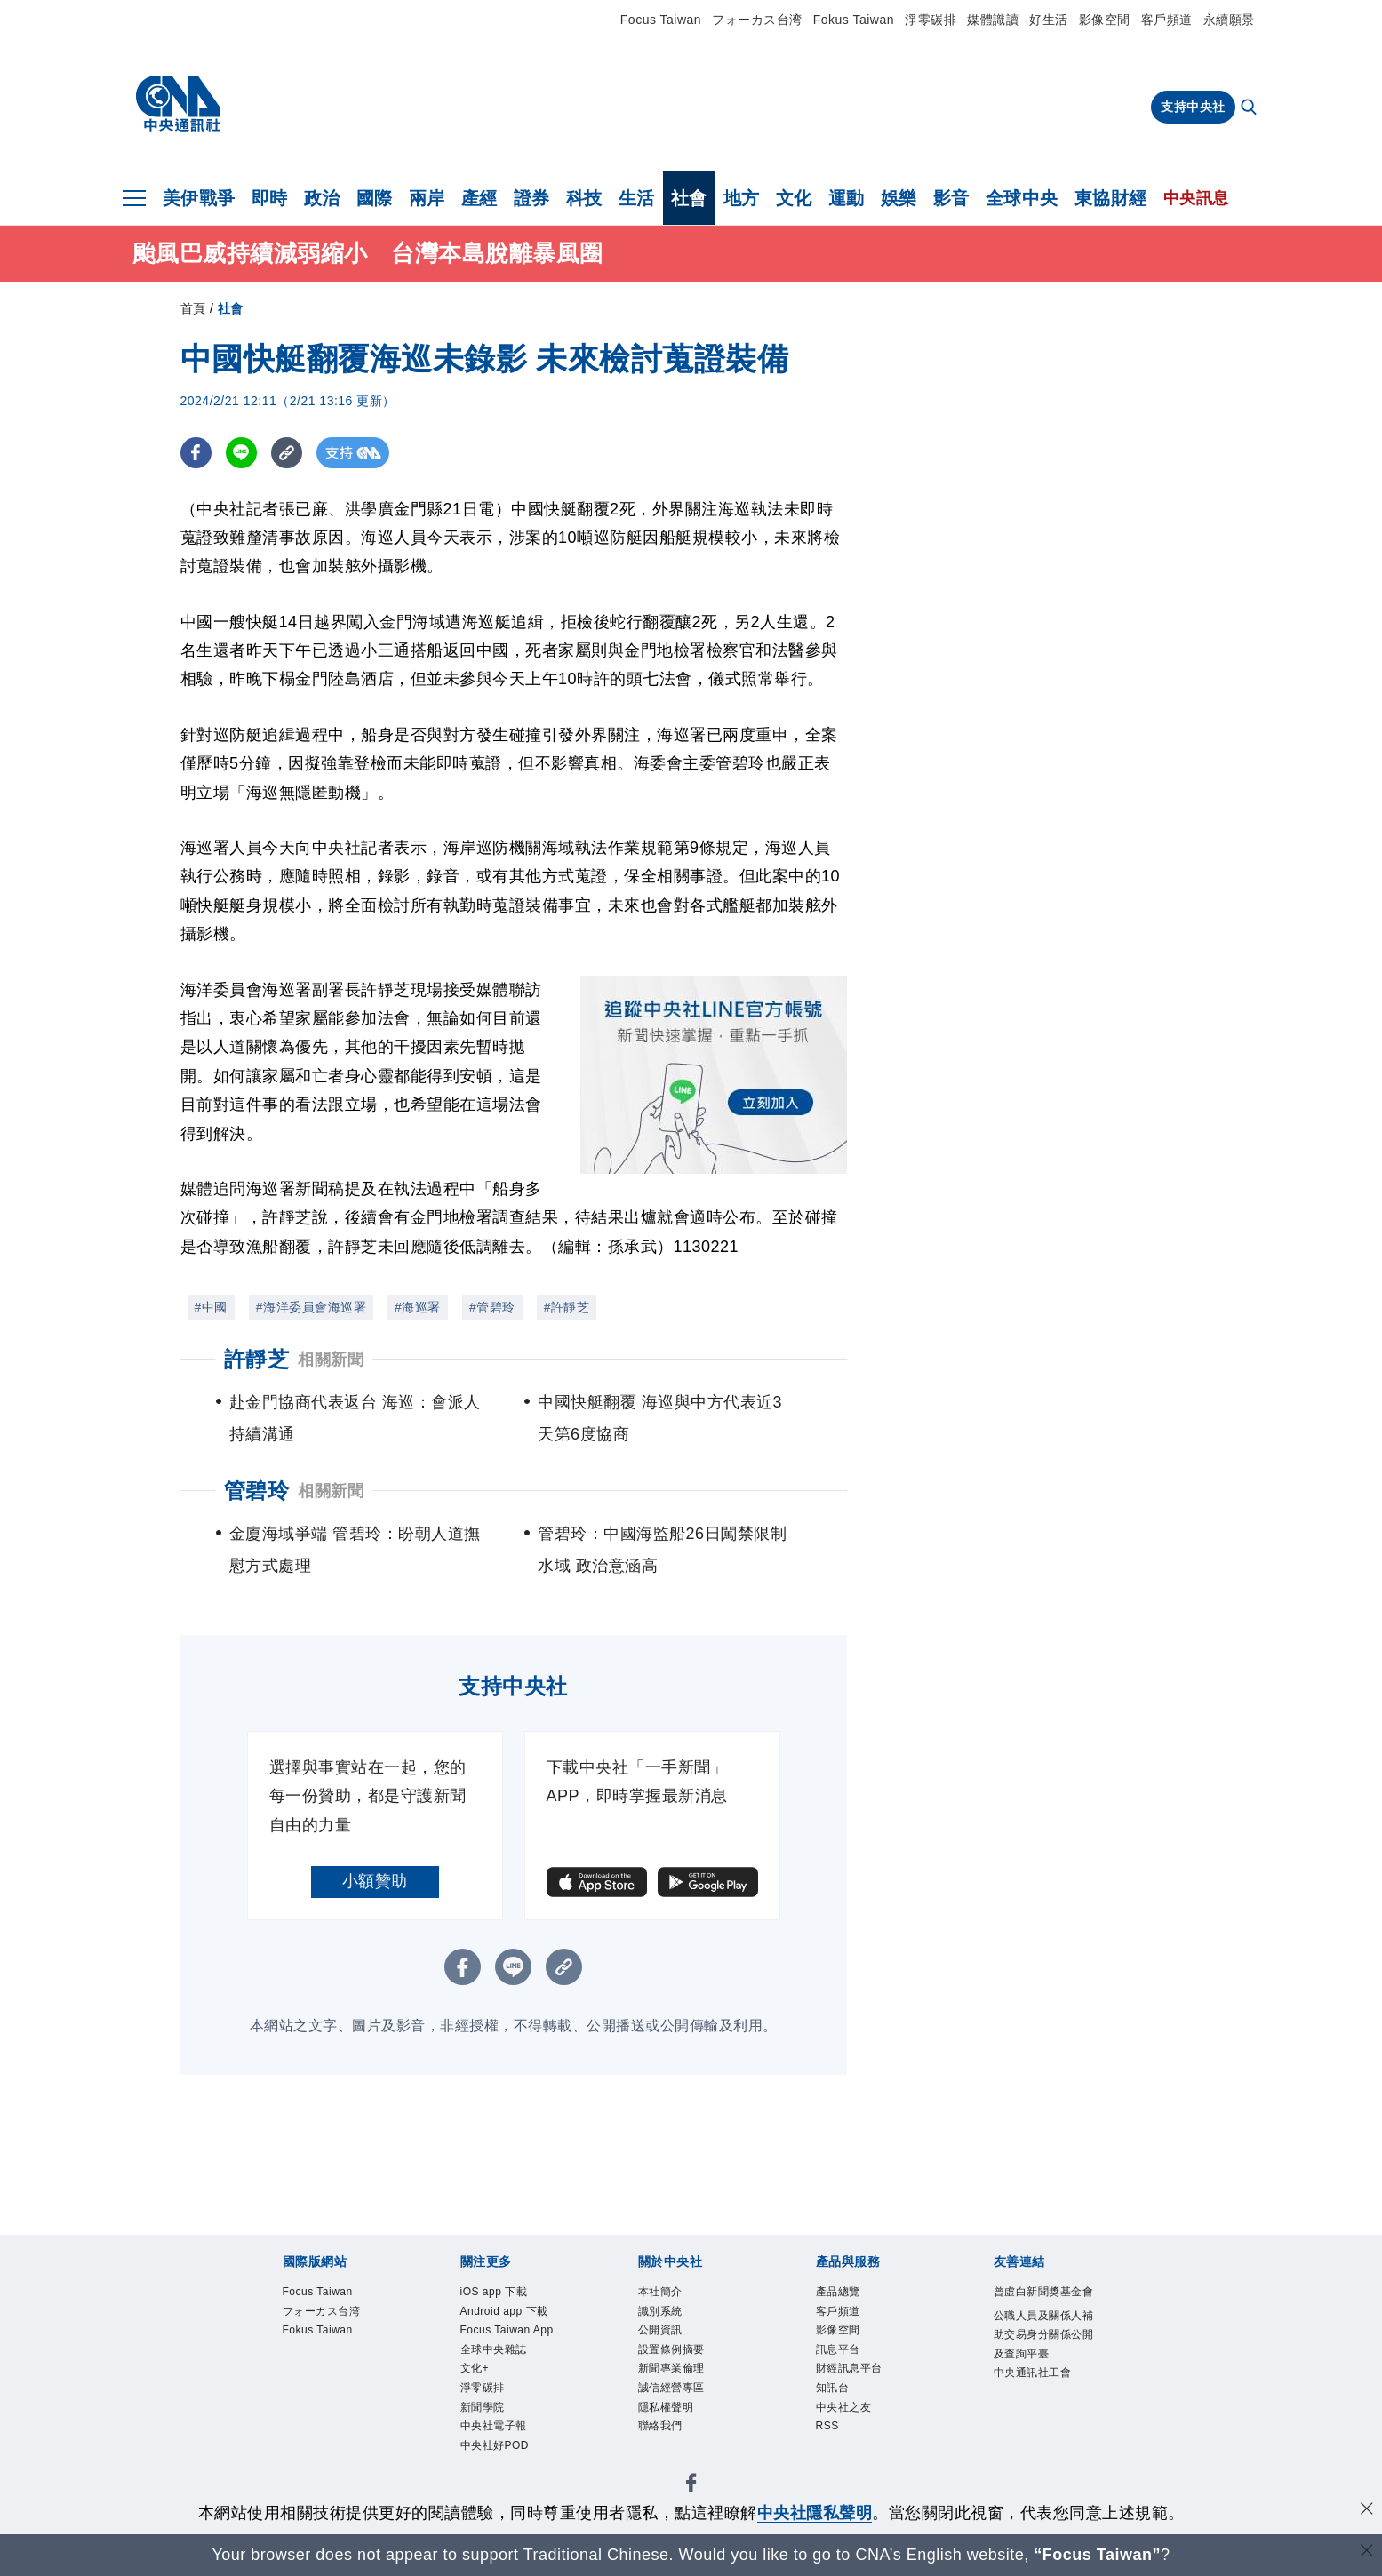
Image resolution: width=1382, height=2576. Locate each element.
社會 (689, 198)
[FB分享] (196, 452)
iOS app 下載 (503, 2293)
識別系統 (667, 2316)
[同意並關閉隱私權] (1367, 2510)
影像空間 (1104, 19)
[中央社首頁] (178, 104)
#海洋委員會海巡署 (311, 1307)
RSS (831, 2451)
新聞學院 (489, 2473)
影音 (951, 198)
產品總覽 (845, 2293)
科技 (584, 198)
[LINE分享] (241, 452)
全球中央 (1022, 198)
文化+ (479, 2428)
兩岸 (427, 198)
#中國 (211, 1307)
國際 (374, 198)
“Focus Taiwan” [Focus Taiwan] (1097, 2555)
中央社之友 (853, 2428)
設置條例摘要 (682, 2361)
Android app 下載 (509, 2327)
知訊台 (838, 2405)
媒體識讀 (993, 19)
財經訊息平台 (860, 2383)
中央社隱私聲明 (815, 2513)
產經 (479, 198)
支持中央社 (1193, 107)
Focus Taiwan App (505, 2372)
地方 (741, 198)
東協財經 (1110, 198)
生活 (637, 198)
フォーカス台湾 (757, 19)
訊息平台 (845, 2361)
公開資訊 (667, 2338)
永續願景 (1229, 19)
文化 (794, 198)
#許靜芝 (567, 1307)
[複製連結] (286, 452)
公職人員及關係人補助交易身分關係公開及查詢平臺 (1045, 2374)
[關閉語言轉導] (1367, 2552)
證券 (532, 198)
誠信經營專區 (682, 2405)
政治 (322, 198)
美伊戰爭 (199, 198)
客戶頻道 (1167, 19)
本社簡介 (667, 2293)
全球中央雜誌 (504, 2405)
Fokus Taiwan (853, 19)
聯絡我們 (667, 2451)
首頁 (193, 308)
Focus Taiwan (660, 19)
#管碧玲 (492, 1307)
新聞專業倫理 (682, 2383)
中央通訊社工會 (1045, 2429)
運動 (846, 198)
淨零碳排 (930, 19)
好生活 (1048, 19)
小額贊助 (375, 1881)
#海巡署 (418, 1307)
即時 (270, 198)
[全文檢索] (1250, 108)
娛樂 (899, 198)
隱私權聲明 (675, 2428)
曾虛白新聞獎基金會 (1045, 2305)
